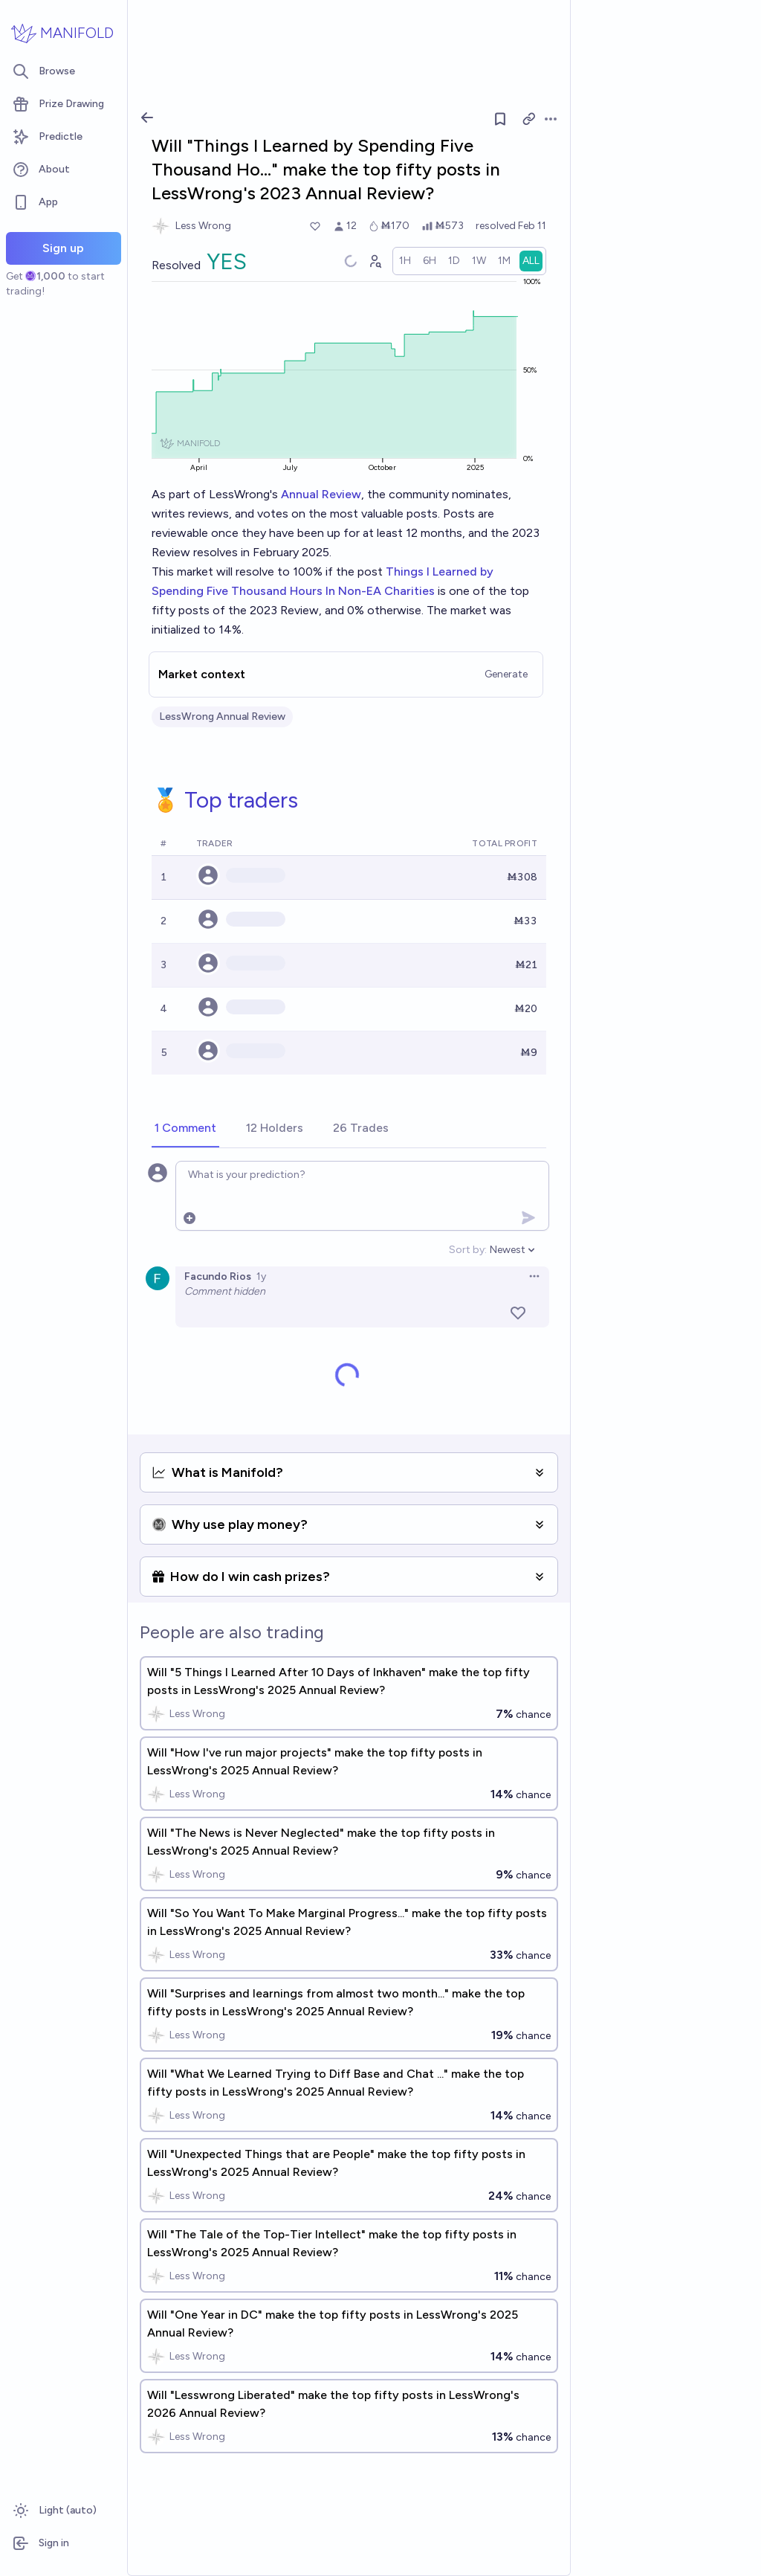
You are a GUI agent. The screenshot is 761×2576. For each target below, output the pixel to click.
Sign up (63, 248)
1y (261, 1276)
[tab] (185, 1128)
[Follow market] (500, 119)
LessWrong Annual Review (222, 716)
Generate (506, 674)
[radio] (405, 261)
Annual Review (321, 494)
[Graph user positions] (374, 261)
